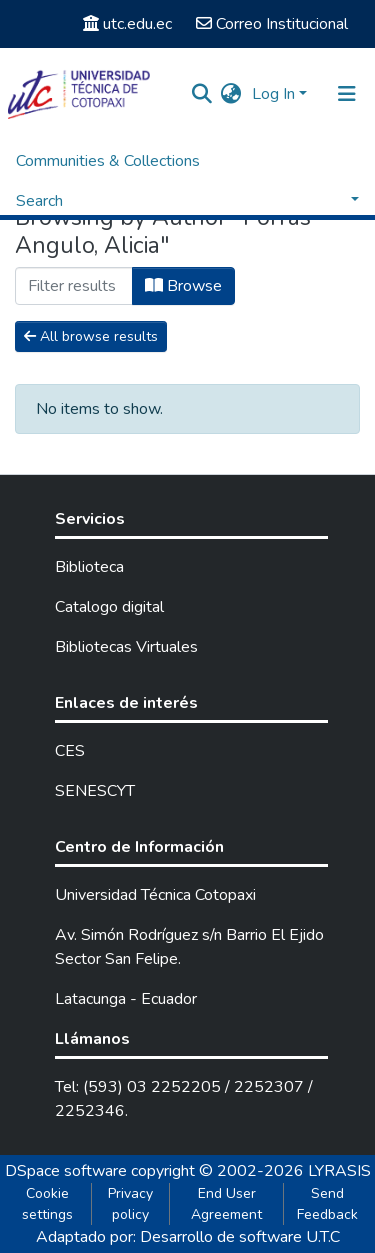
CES (70, 751)
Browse (183, 286)
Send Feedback (327, 1204)
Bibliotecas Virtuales (126, 647)
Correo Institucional (272, 24)
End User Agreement (226, 1204)
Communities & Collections (108, 161)
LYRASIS (339, 1171)
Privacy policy (130, 1204)
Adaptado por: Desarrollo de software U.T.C (188, 1237)
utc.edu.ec (127, 24)
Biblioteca (89, 567)
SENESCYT (95, 791)
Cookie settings (47, 1204)
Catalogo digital (109, 607)
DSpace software (66, 1171)
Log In (273, 94)
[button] (231, 94)
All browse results (91, 336)
